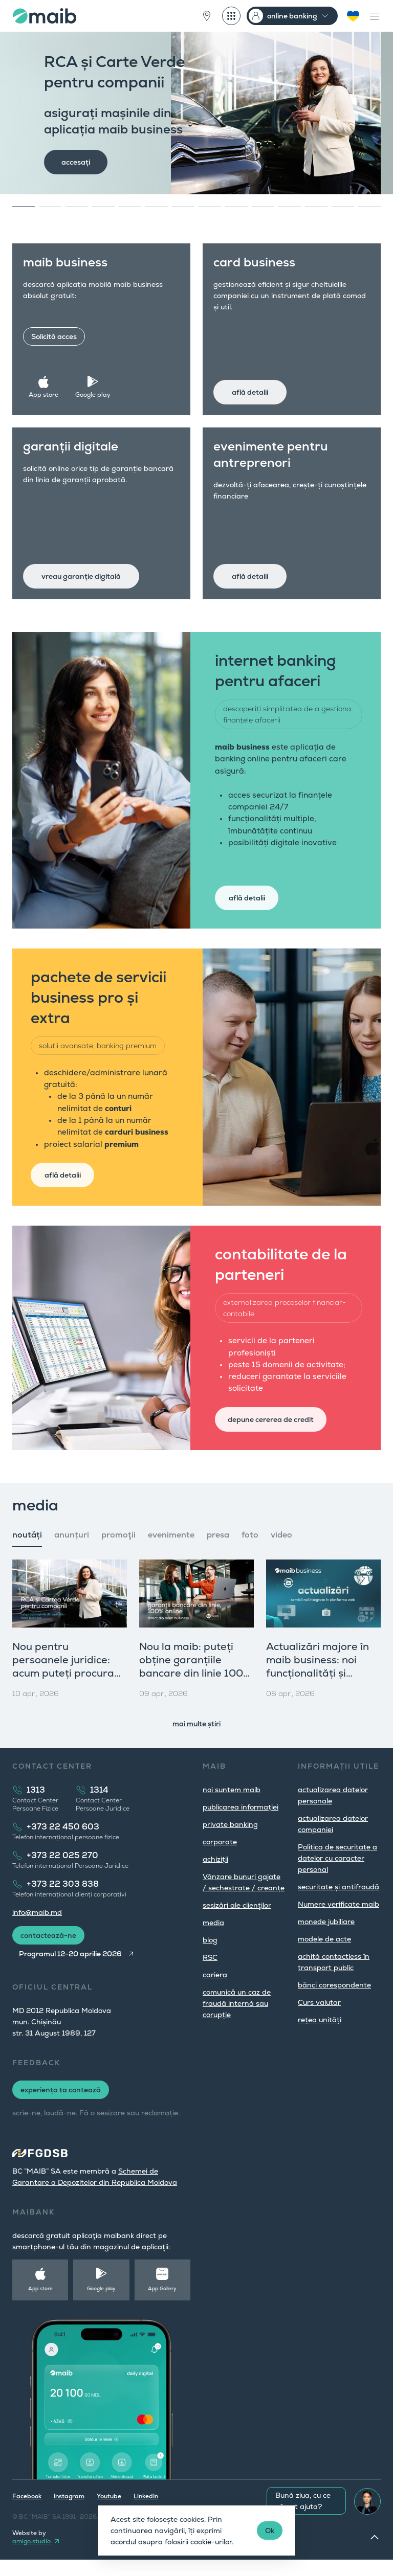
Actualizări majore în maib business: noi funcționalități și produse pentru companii (317, 1689)
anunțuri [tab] (71, 1551)
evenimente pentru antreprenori (272, 456)
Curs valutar (319, 2018)
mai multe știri (196, 1740)
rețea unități (319, 2036)
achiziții (215, 1875)
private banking (230, 1840)
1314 (99, 1806)
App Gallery (162, 2304)
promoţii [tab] (118, 1551)
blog (210, 1956)
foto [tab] (250, 1551)
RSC (210, 1973)
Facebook (26, 2513)
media (213, 1939)
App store (45, 393)
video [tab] (281, 1551)
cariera (215, 1991)
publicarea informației (240, 1823)
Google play (94, 393)
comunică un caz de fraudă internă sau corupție (237, 2020)
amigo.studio (31, 2558)
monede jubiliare (326, 1937)
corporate (220, 1858)
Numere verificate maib (338, 1920)
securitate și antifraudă (338, 1903)
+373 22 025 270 (62, 1871)
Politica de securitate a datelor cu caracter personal (337, 1874)
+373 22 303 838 (63, 1900)
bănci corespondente (334, 2001)
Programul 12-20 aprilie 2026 (70, 1970)
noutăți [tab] (27, 1551)
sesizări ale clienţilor (237, 1921)
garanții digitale (72, 448)
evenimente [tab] (171, 1551)
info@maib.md (37, 1928)
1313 (36, 1806)
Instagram (69, 2513)
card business (256, 264)
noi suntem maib (231, 1806)
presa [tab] (218, 1551)
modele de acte (324, 1955)
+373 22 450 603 (63, 1843)
